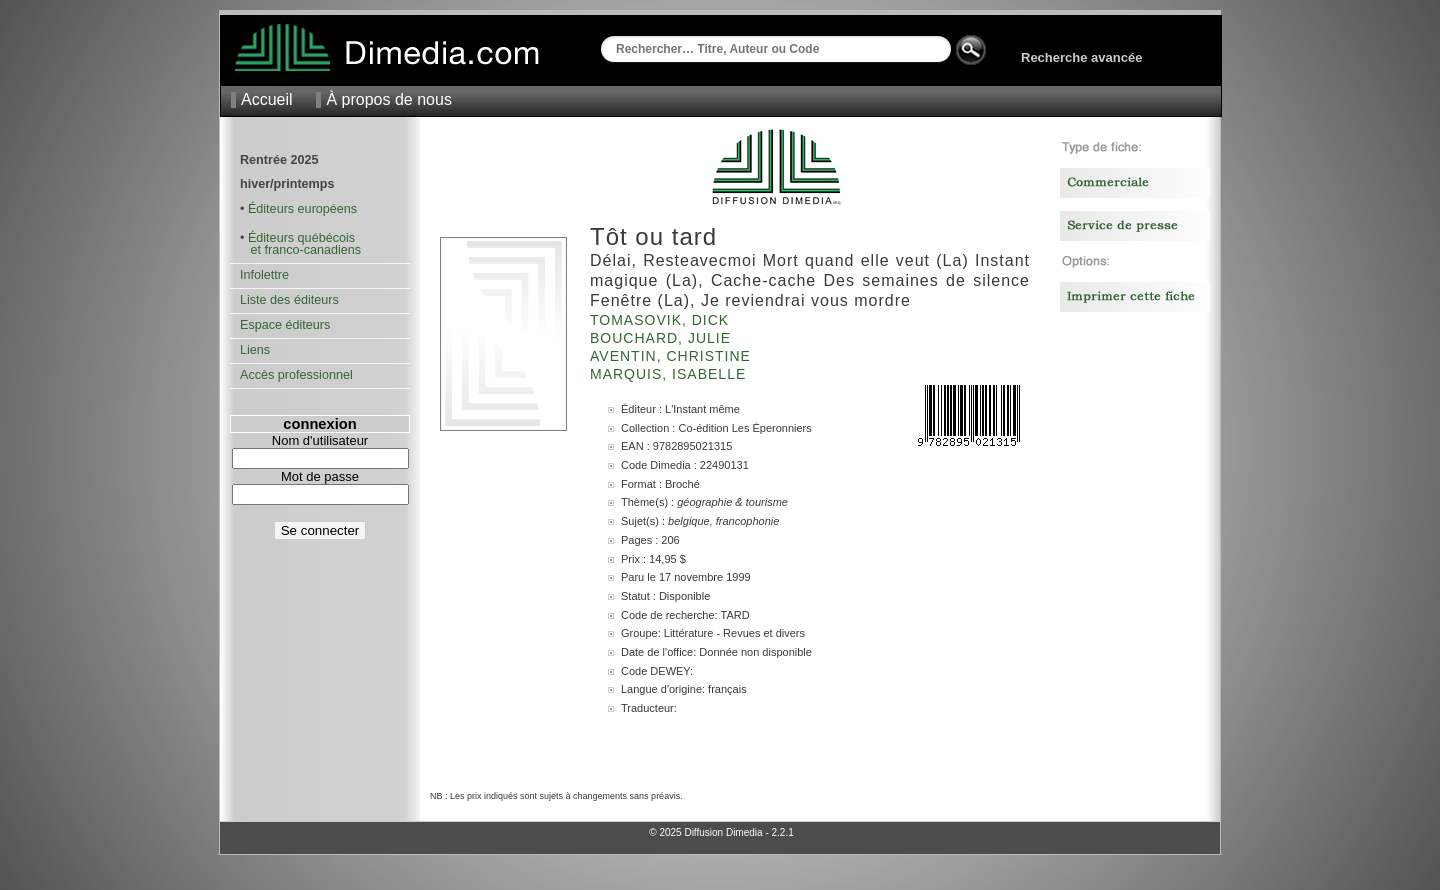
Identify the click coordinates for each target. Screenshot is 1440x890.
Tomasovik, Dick (662, 320)
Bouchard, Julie (663, 338)
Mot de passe (320, 476)
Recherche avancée (1081, 57)
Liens (255, 350)
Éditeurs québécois (301, 238)
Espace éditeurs (285, 325)
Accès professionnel (296, 375)
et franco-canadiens (300, 250)
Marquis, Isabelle (670, 374)
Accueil (267, 99)
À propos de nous (388, 99)
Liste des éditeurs (289, 300)
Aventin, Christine (673, 356)
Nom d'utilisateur (320, 440)
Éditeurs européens (302, 209)
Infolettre (264, 275)
